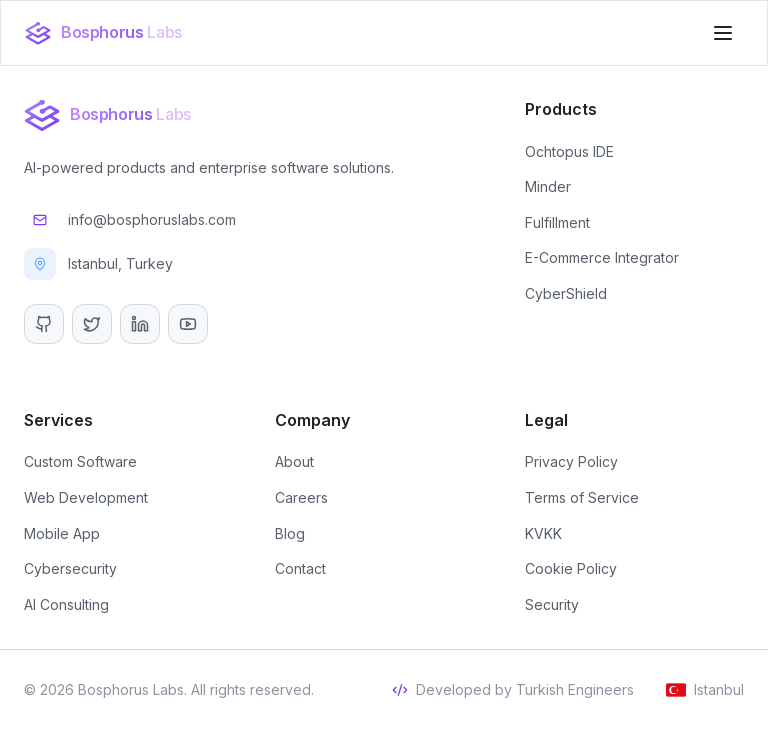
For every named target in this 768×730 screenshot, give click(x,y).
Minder (548, 186)
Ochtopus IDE (569, 151)
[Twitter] (92, 324)
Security (552, 604)
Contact (300, 568)
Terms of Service (582, 497)
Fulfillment (557, 222)
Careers (301, 497)
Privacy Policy (571, 461)
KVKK (543, 533)
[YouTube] (188, 324)
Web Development (86, 497)
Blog (290, 533)
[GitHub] (44, 324)
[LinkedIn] (140, 324)
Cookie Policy (571, 568)
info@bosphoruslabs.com (130, 220)
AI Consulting (66, 604)
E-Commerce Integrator (602, 257)
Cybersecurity (70, 568)
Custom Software (80, 461)
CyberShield (566, 293)
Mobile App (62, 533)
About (294, 461)
